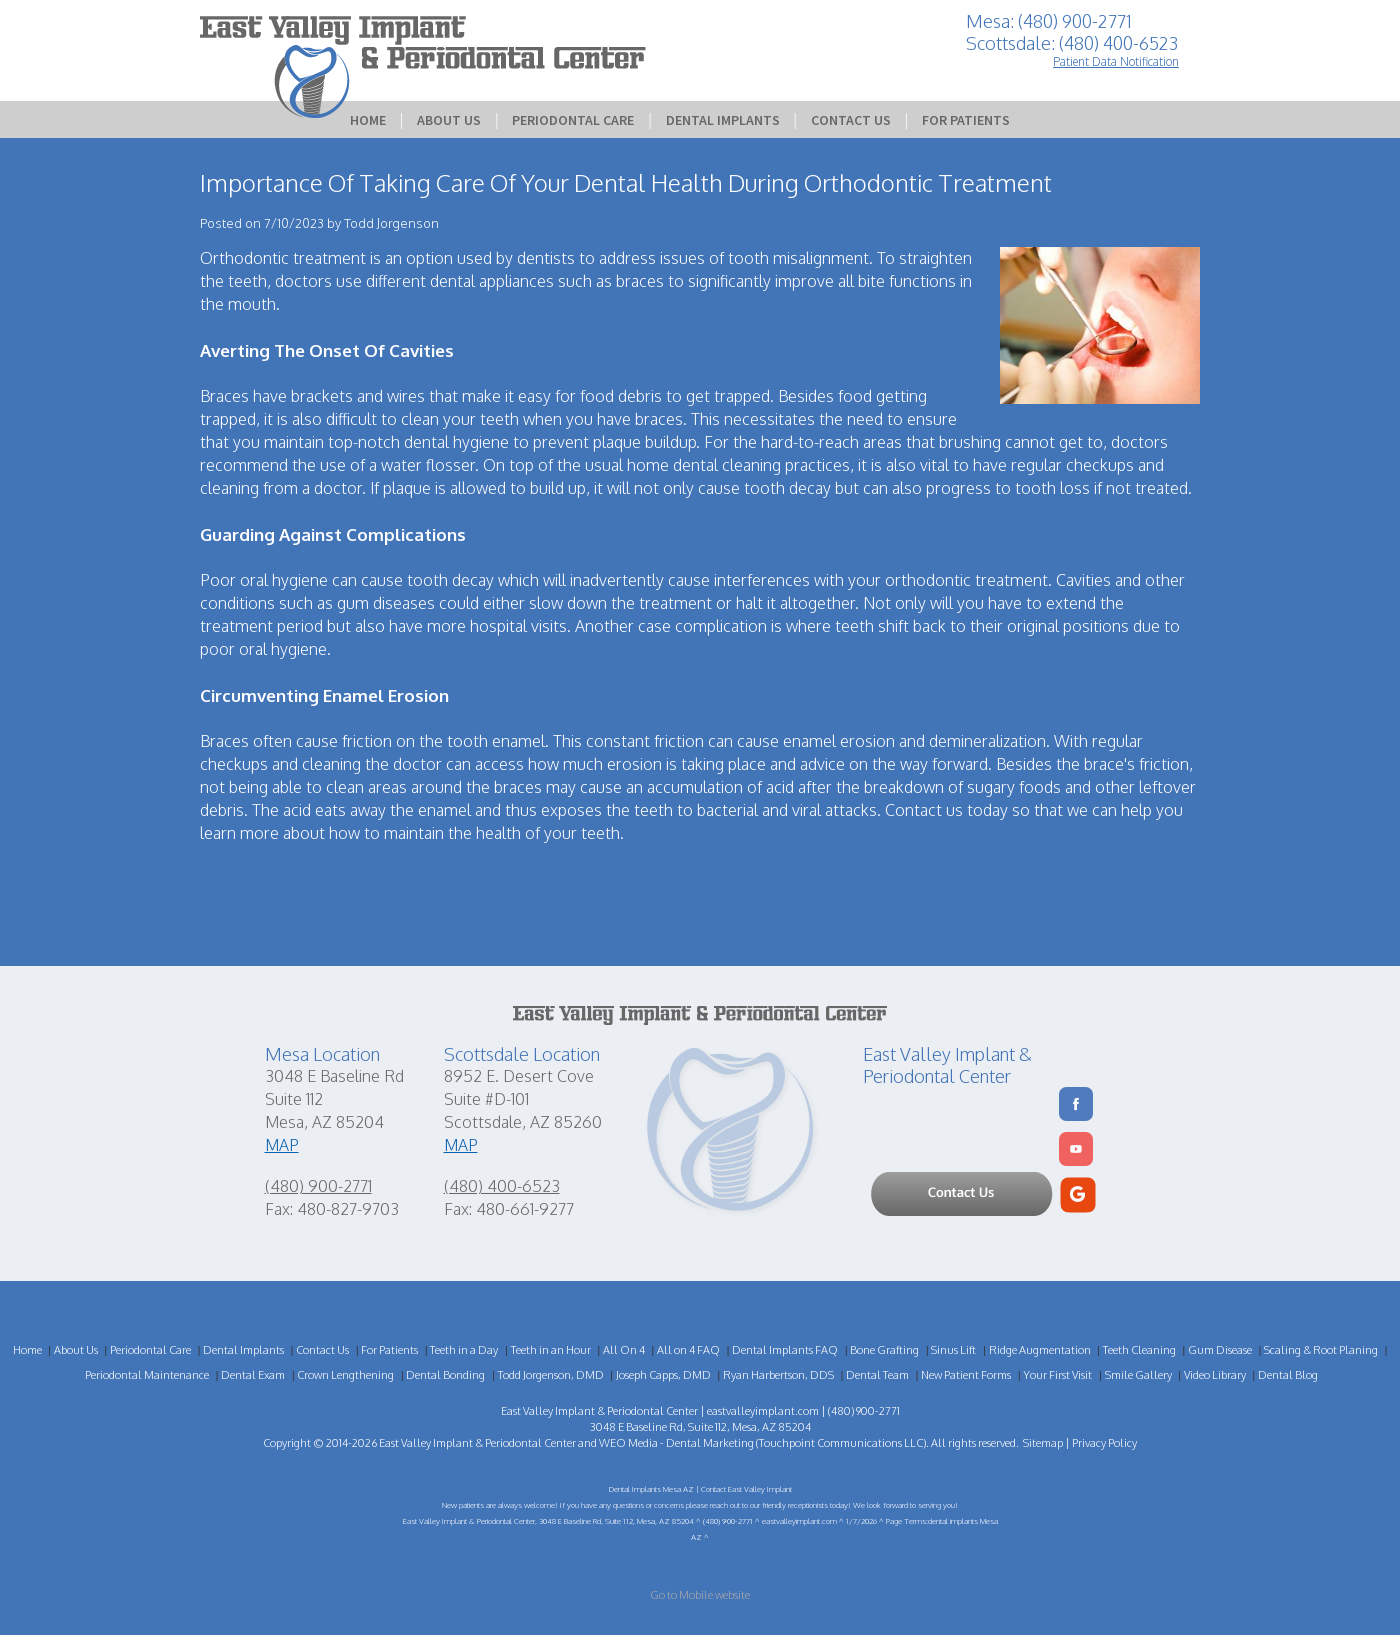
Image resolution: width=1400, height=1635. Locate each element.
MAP (282, 1145)
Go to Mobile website (700, 1595)
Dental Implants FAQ (785, 1350)
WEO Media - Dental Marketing (676, 1443)
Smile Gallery (1138, 1375)
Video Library (1215, 1375)
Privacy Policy (1104, 1443)
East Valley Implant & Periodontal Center (477, 1443)
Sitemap (1043, 1443)
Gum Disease (1220, 1350)
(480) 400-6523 (502, 1186)
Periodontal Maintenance (147, 1375)
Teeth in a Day (464, 1350)
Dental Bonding (445, 1375)
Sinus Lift (953, 1350)
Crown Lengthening (345, 1375)
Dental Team (877, 1375)
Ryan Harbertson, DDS (778, 1375)
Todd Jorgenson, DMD (551, 1375)
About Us (449, 120)
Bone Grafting (884, 1350)
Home (368, 120)
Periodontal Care (573, 120)
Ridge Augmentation (1040, 1350)
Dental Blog (1288, 1375)
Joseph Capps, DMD (663, 1375)
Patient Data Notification (1116, 61)
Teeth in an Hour (551, 1350)
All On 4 (624, 1350)
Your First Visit (1057, 1375)
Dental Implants (723, 120)
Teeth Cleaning (1139, 1350)
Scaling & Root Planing (1321, 1350)
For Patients (966, 120)
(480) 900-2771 (318, 1186)
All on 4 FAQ (688, 1350)
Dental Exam (253, 1375)
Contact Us (851, 120)
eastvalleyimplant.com (763, 1411)
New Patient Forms (966, 1375)
